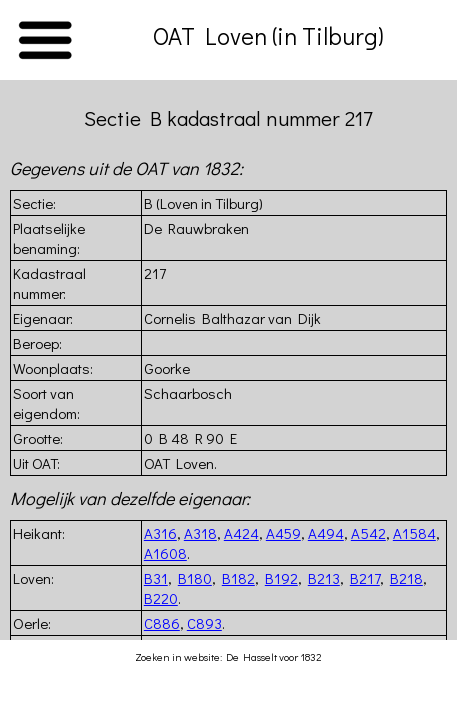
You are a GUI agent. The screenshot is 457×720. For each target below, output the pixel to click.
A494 (326, 533)
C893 (204, 623)
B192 (281, 578)
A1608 (165, 553)
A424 (241, 533)
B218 (406, 578)
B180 (195, 578)
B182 (238, 578)
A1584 (414, 533)
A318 (200, 533)
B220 (161, 598)
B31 (156, 578)
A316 (160, 533)
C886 (162, 623)
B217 (365, 578)
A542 (368, 533)
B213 (324, 578)
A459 (283, 533)
